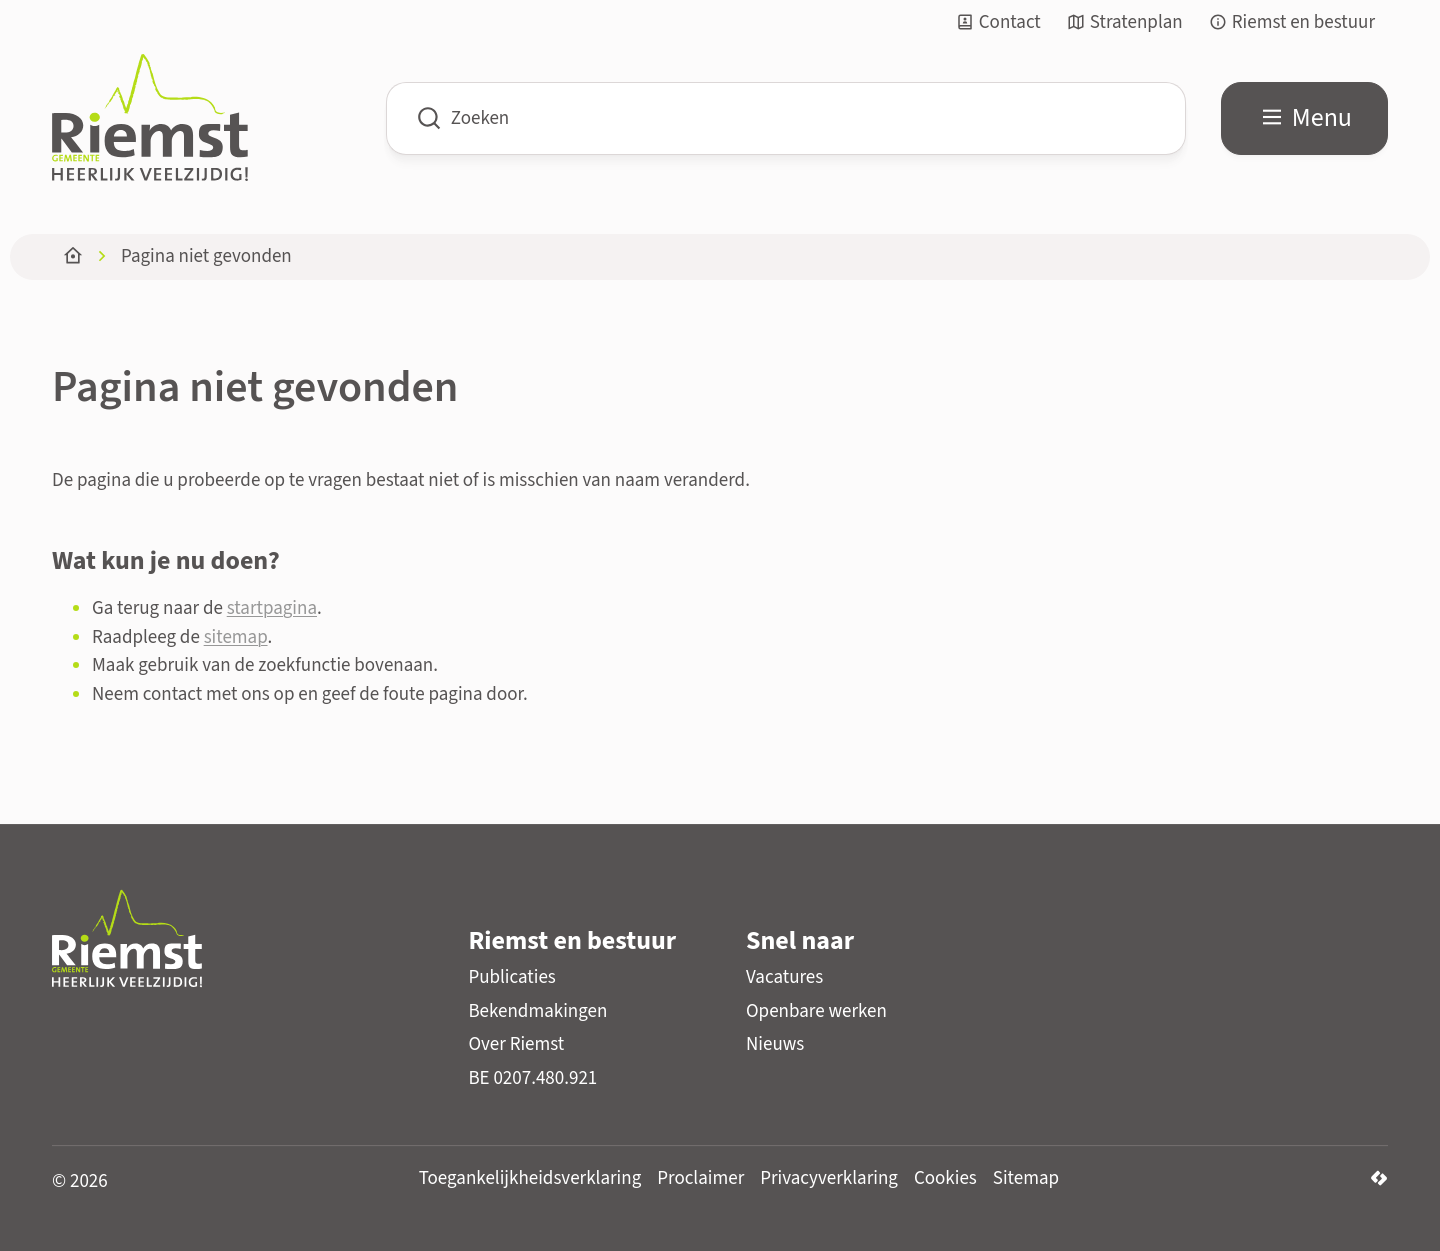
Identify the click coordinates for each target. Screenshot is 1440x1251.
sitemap (236, 637)
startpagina (272, 608)
